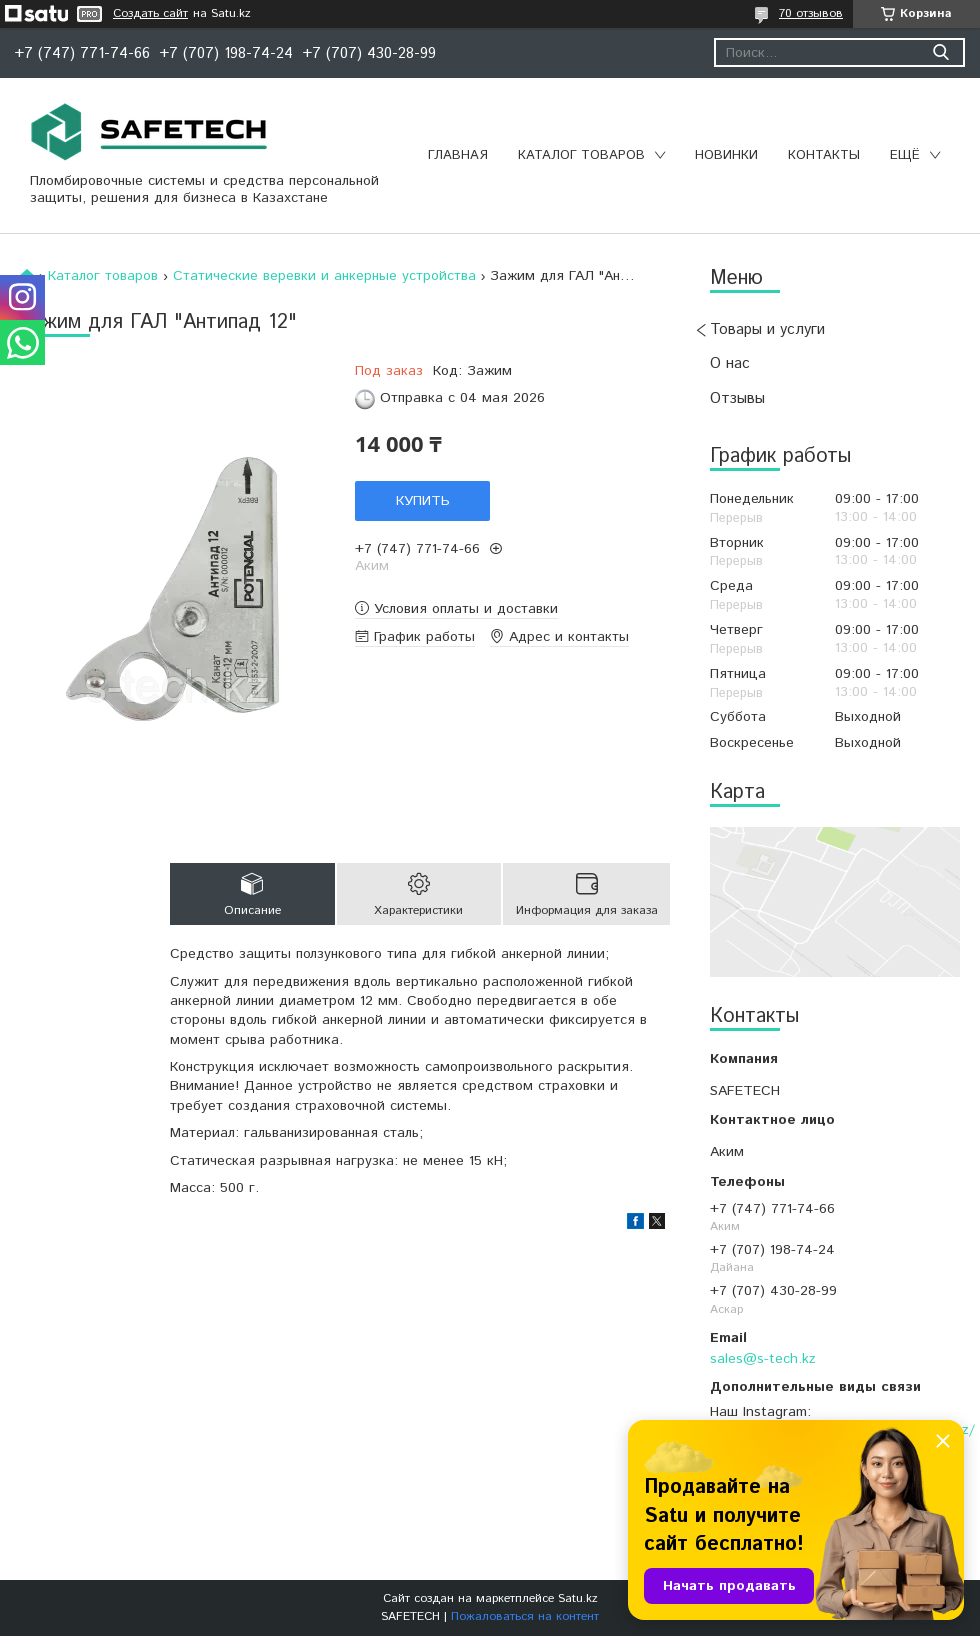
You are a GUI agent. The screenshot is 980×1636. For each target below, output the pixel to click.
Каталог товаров (581, 155)
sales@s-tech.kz (763, 1359)
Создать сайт (150, 14)
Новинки (726, 155)
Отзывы (737, 398)
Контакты (824, 155)
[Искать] (940, 52)
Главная (458, 155)
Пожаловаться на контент (525, 1616)
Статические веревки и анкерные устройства (324, 276)
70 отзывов (811, 13)
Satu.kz (578, 1598)
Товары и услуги (767, 329)
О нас (730, 363)
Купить (423, 501)
